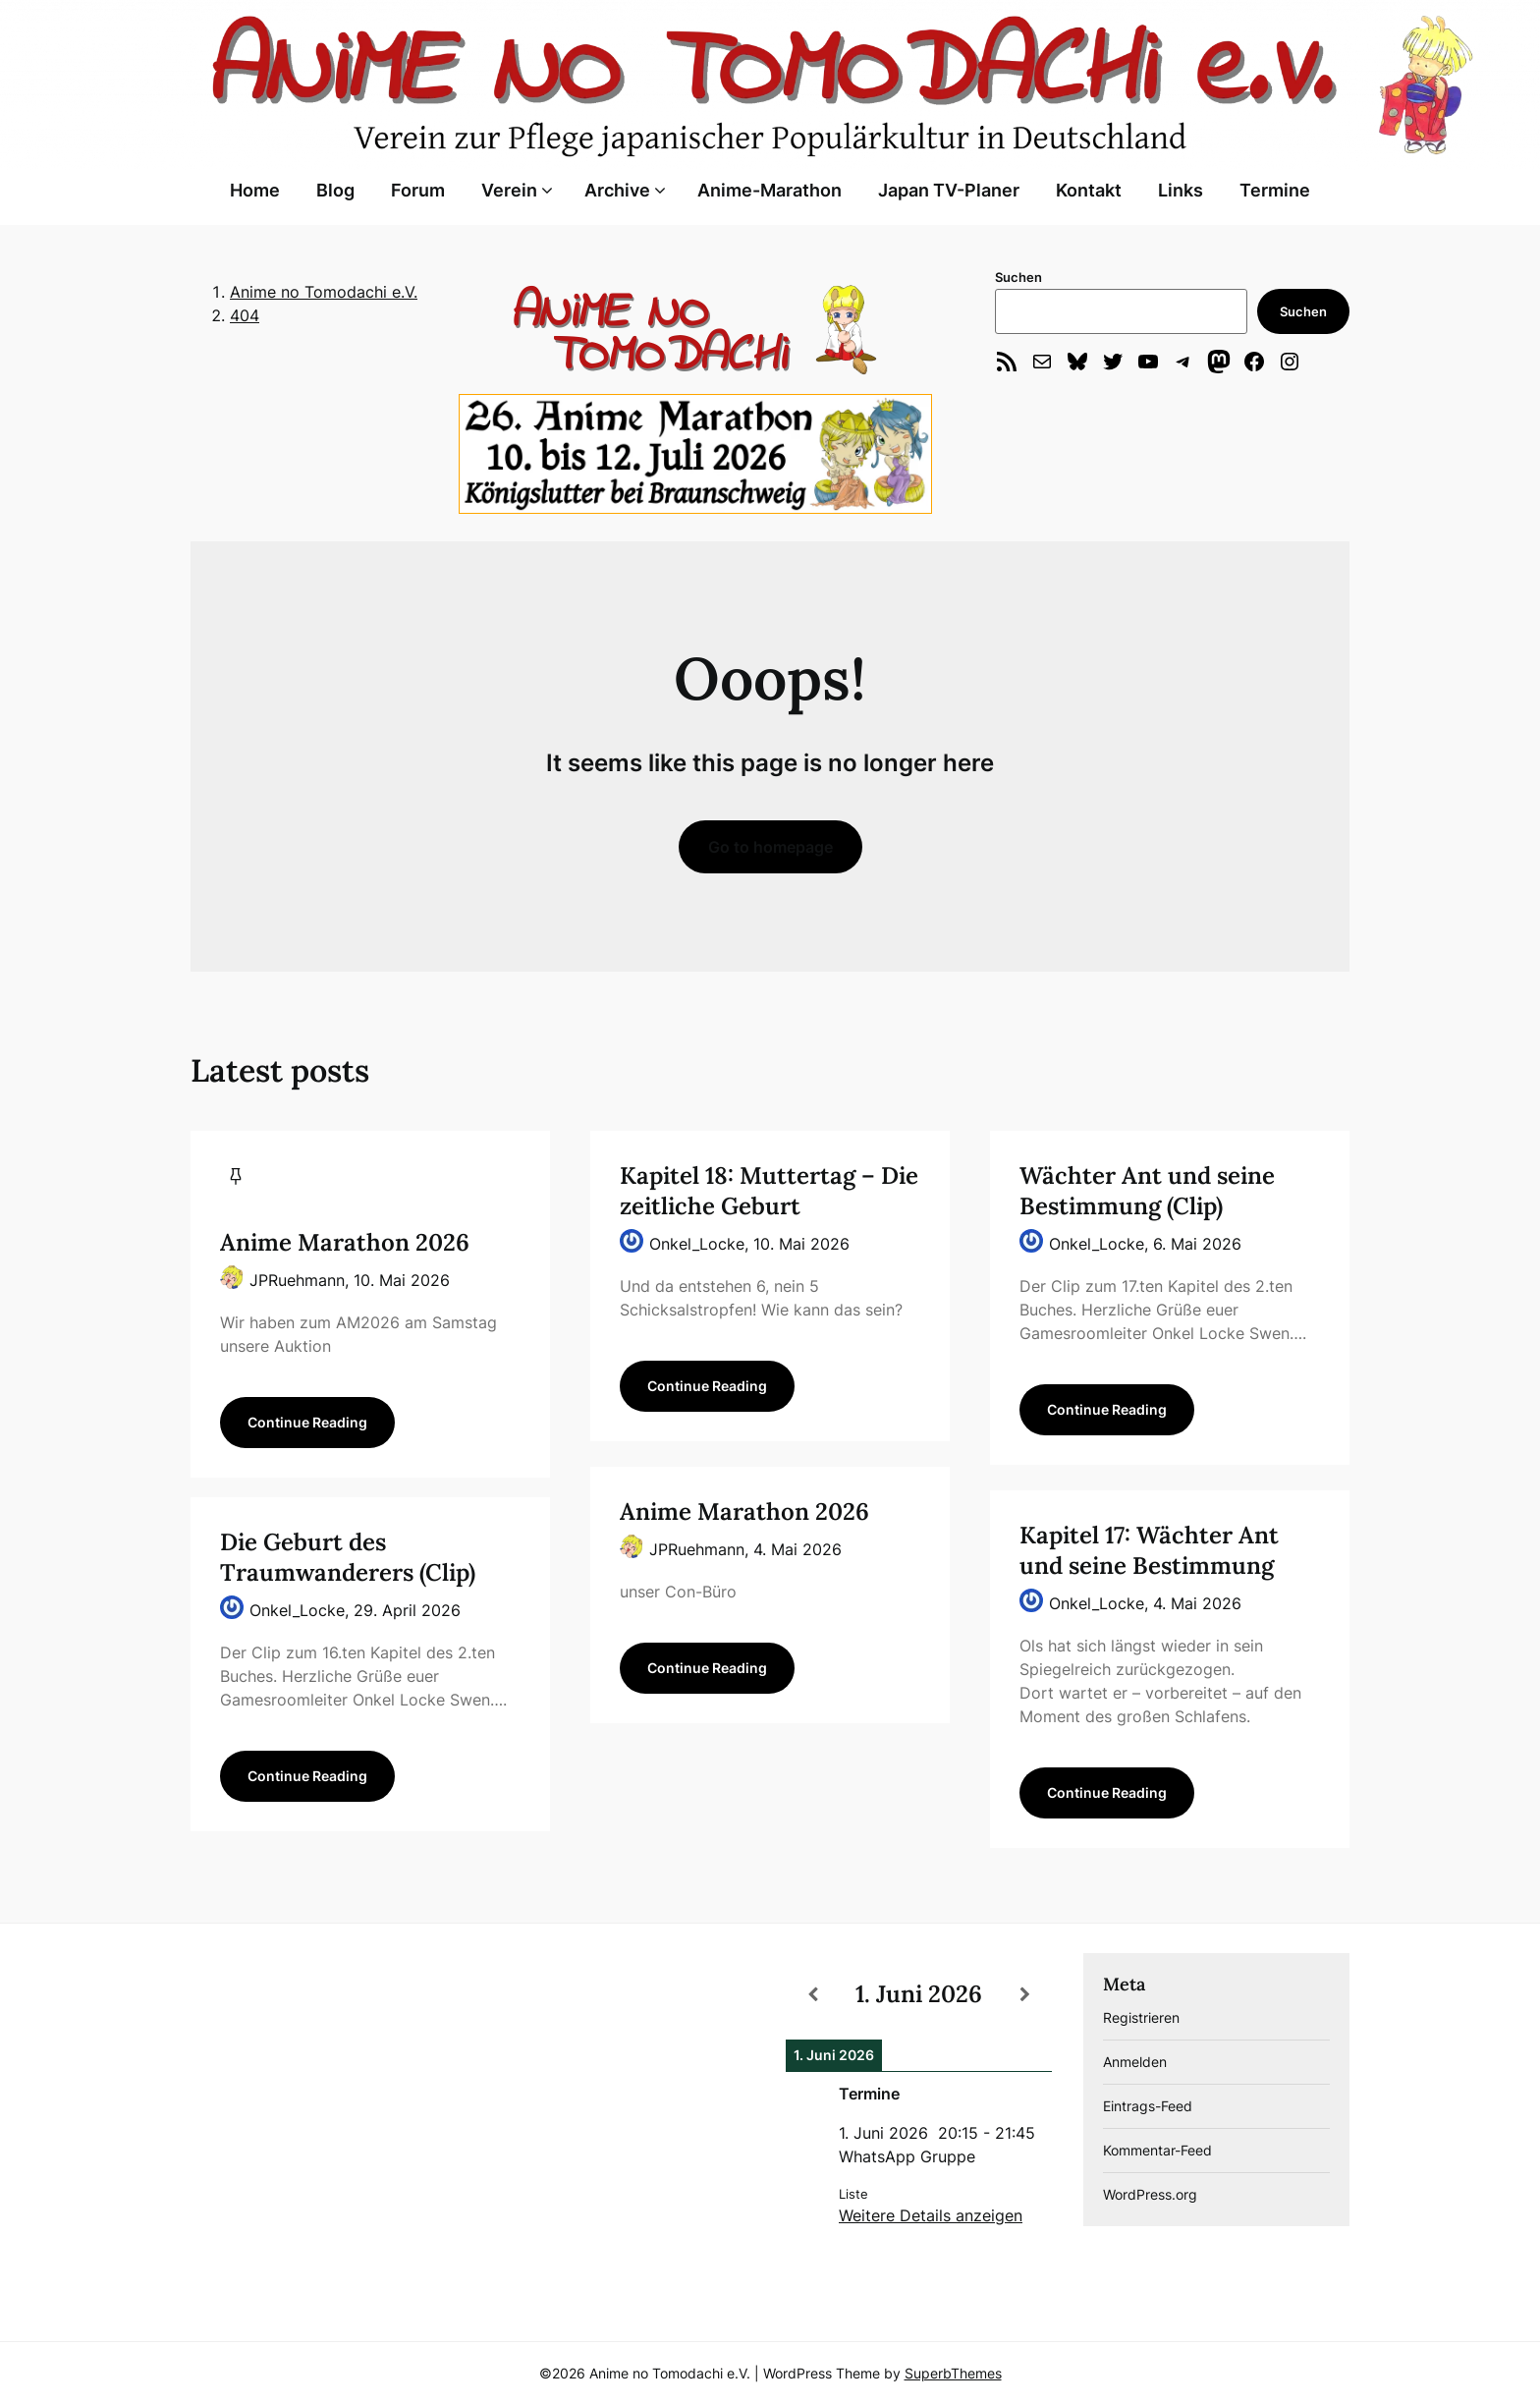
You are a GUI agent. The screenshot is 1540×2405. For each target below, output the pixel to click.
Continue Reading (307, 1422)
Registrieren (1141, 2017)
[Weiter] (1025, 1994)
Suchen (1018, 277)
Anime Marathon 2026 (344, 1242)
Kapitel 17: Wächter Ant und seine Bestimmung (1149, 1550)
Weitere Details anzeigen (930, 2215)
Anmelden (1135, 2061)
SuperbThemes (953, 2373)
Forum (418, 190)
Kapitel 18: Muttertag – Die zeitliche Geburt (769, 1190)
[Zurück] (812, 1994)
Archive (617, 190)
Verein (509, 190)
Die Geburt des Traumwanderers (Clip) (347, 1557)
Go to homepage (770, 847)
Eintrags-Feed (1147, 2105)
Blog (335, 190)
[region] (695, 329)
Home (255, 190)
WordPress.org (1150, 2194)
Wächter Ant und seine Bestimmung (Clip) (1147, 1190)
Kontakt (1089, 190)
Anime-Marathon (769, 190)
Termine (1274, 190)
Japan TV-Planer (948, 190)
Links (1180, 190)
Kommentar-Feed (1157, 2150)
